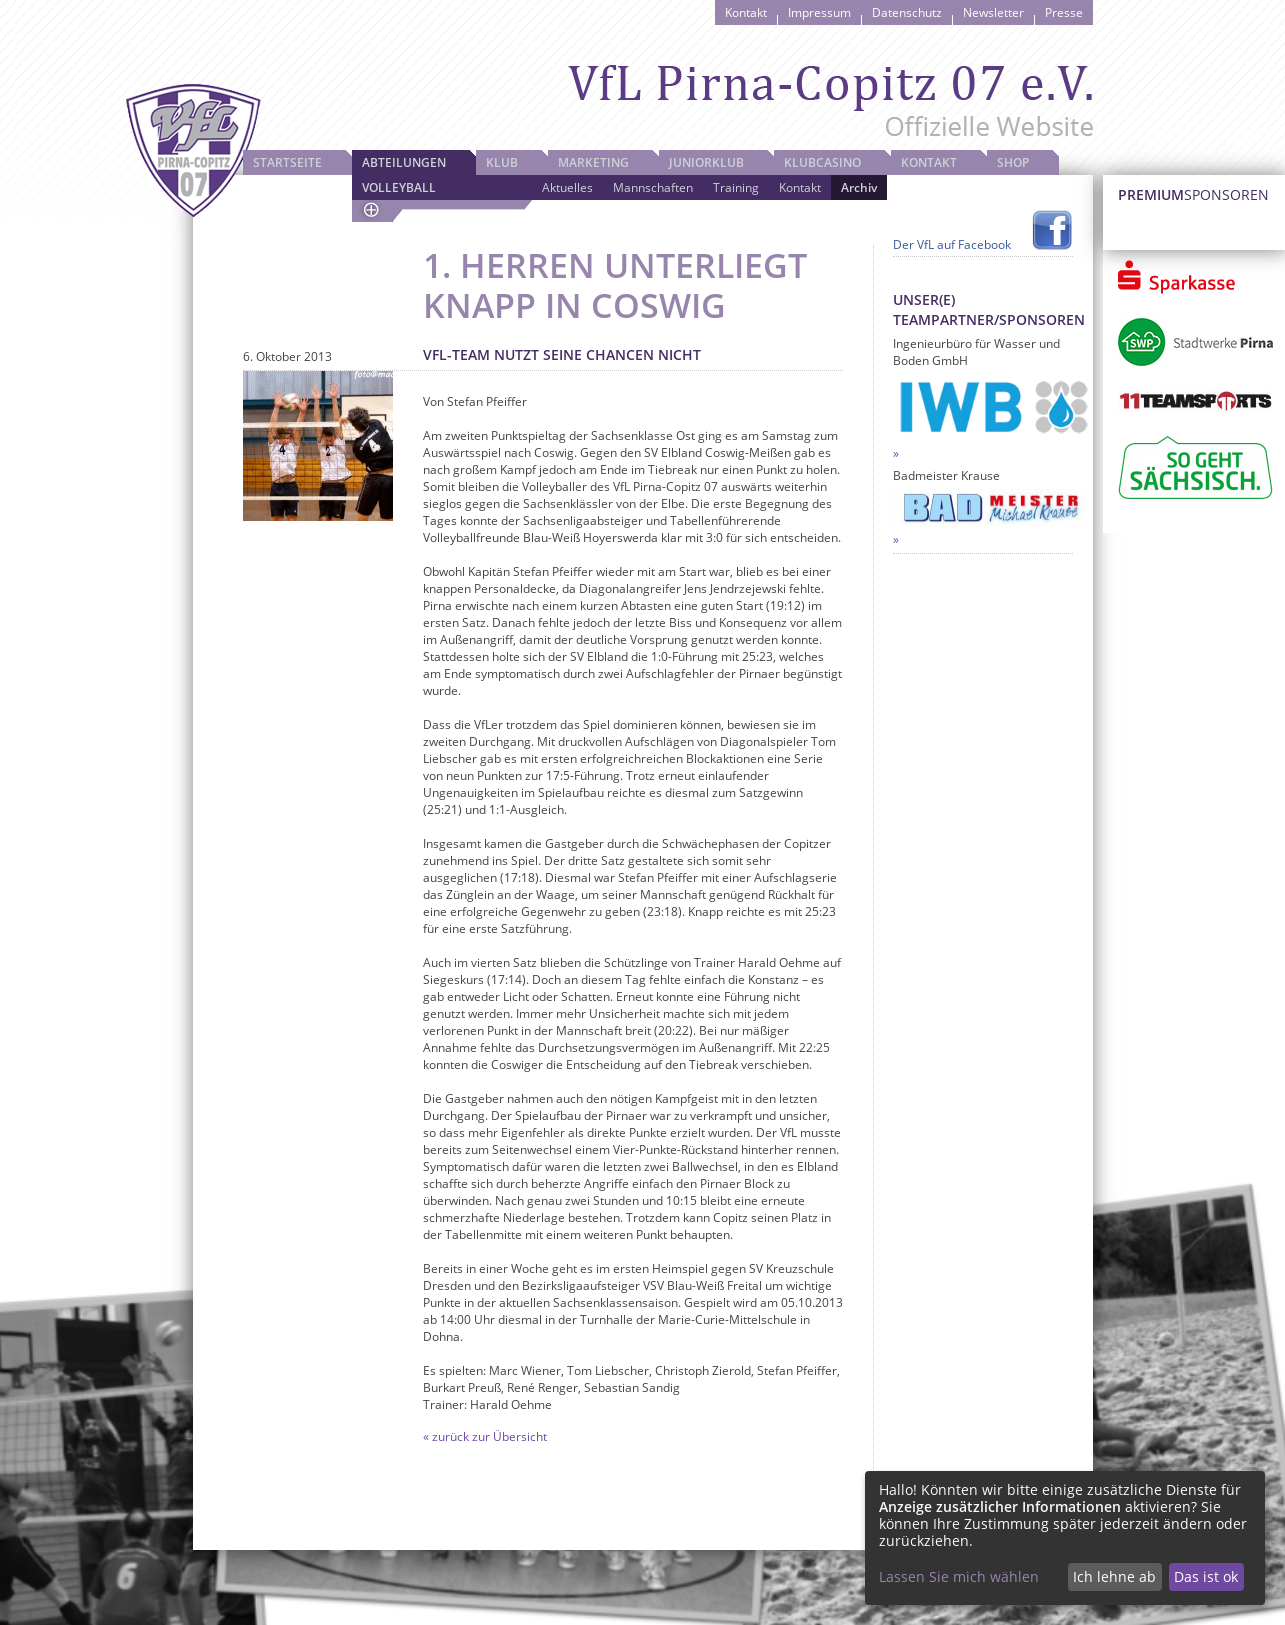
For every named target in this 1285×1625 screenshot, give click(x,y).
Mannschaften (653, 187)
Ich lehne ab (1114, 1576)
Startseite (287, 162)
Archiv (859, 187)
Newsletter (993, 12)
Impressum (819, 12)
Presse (1064, 12)
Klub (502, 162)
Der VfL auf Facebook (952, 244)
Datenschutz (907, 12)
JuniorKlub (706, 162)
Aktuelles (567, 187)
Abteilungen (404, 162)
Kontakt (746, 12)
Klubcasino (822, 162)
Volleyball (399, 187)
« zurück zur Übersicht (485, 1436)
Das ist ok (1206, 1576)
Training (736, 187)
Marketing (593, 162)
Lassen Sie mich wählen (959, 1576)
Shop (1013, 162)
